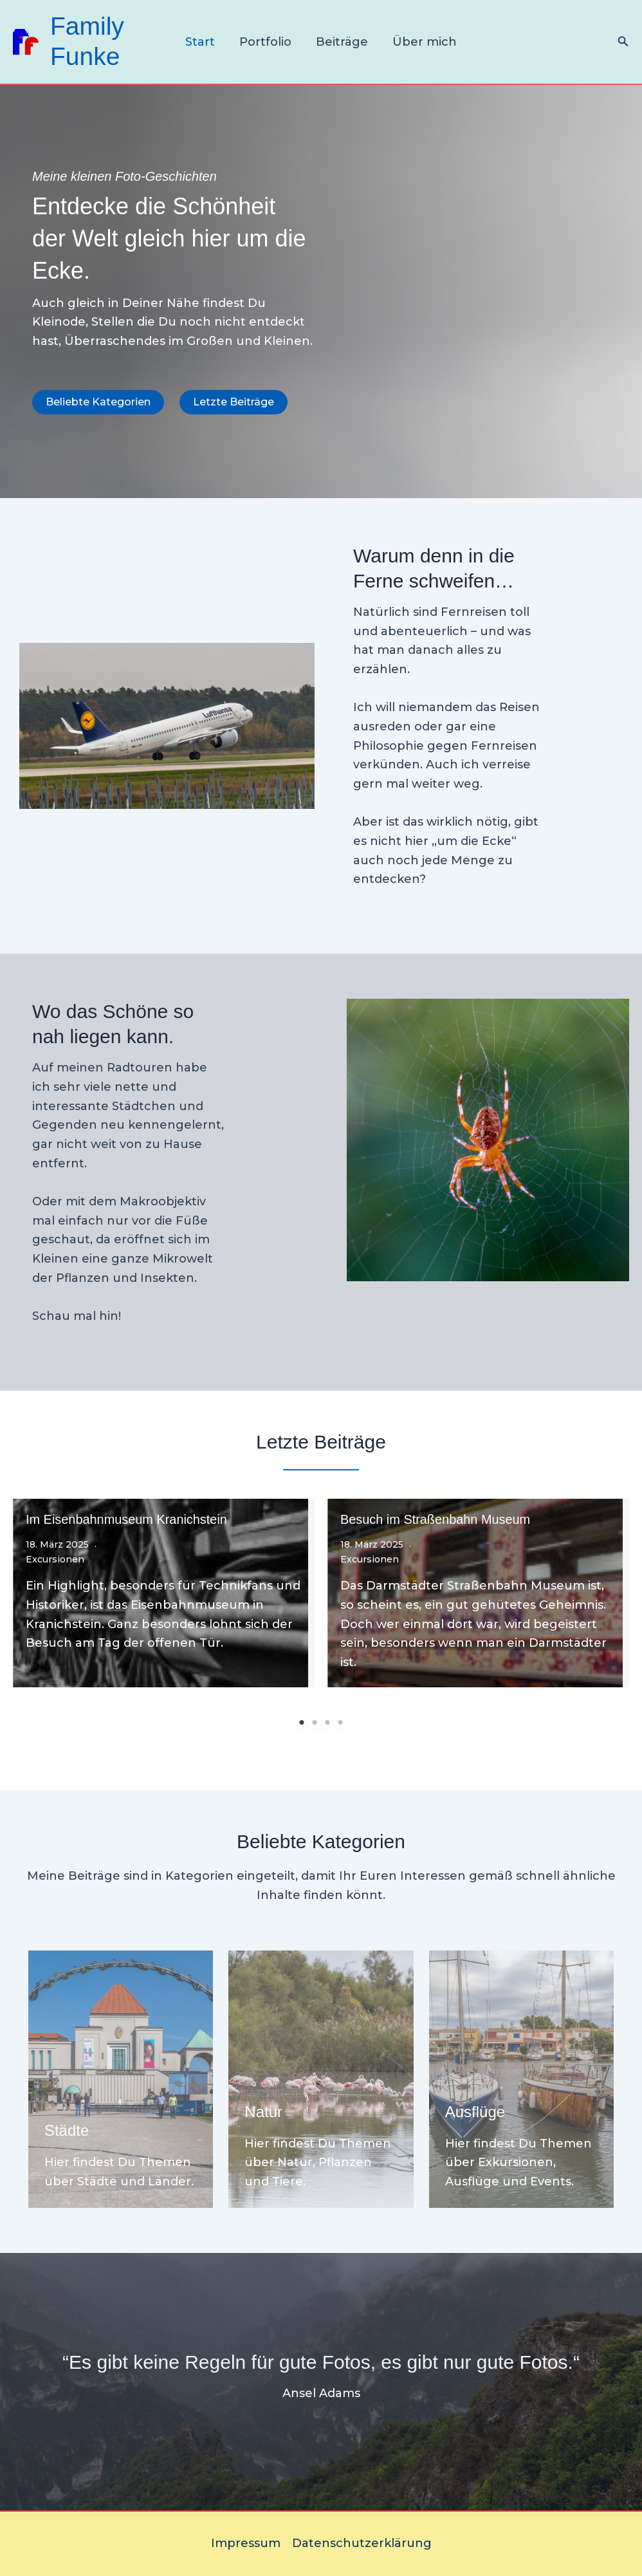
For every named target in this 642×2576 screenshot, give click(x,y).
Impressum (245, 2543)
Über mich (422, 42)
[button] (98, 402)
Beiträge (341, 42)
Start (202, 42)
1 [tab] (301, 1722)
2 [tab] (314, 1722)
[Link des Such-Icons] (623, 41)
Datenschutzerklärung (362, 2543)
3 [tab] (327, 1722)
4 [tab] (340, 1722)
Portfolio (266, 42)
